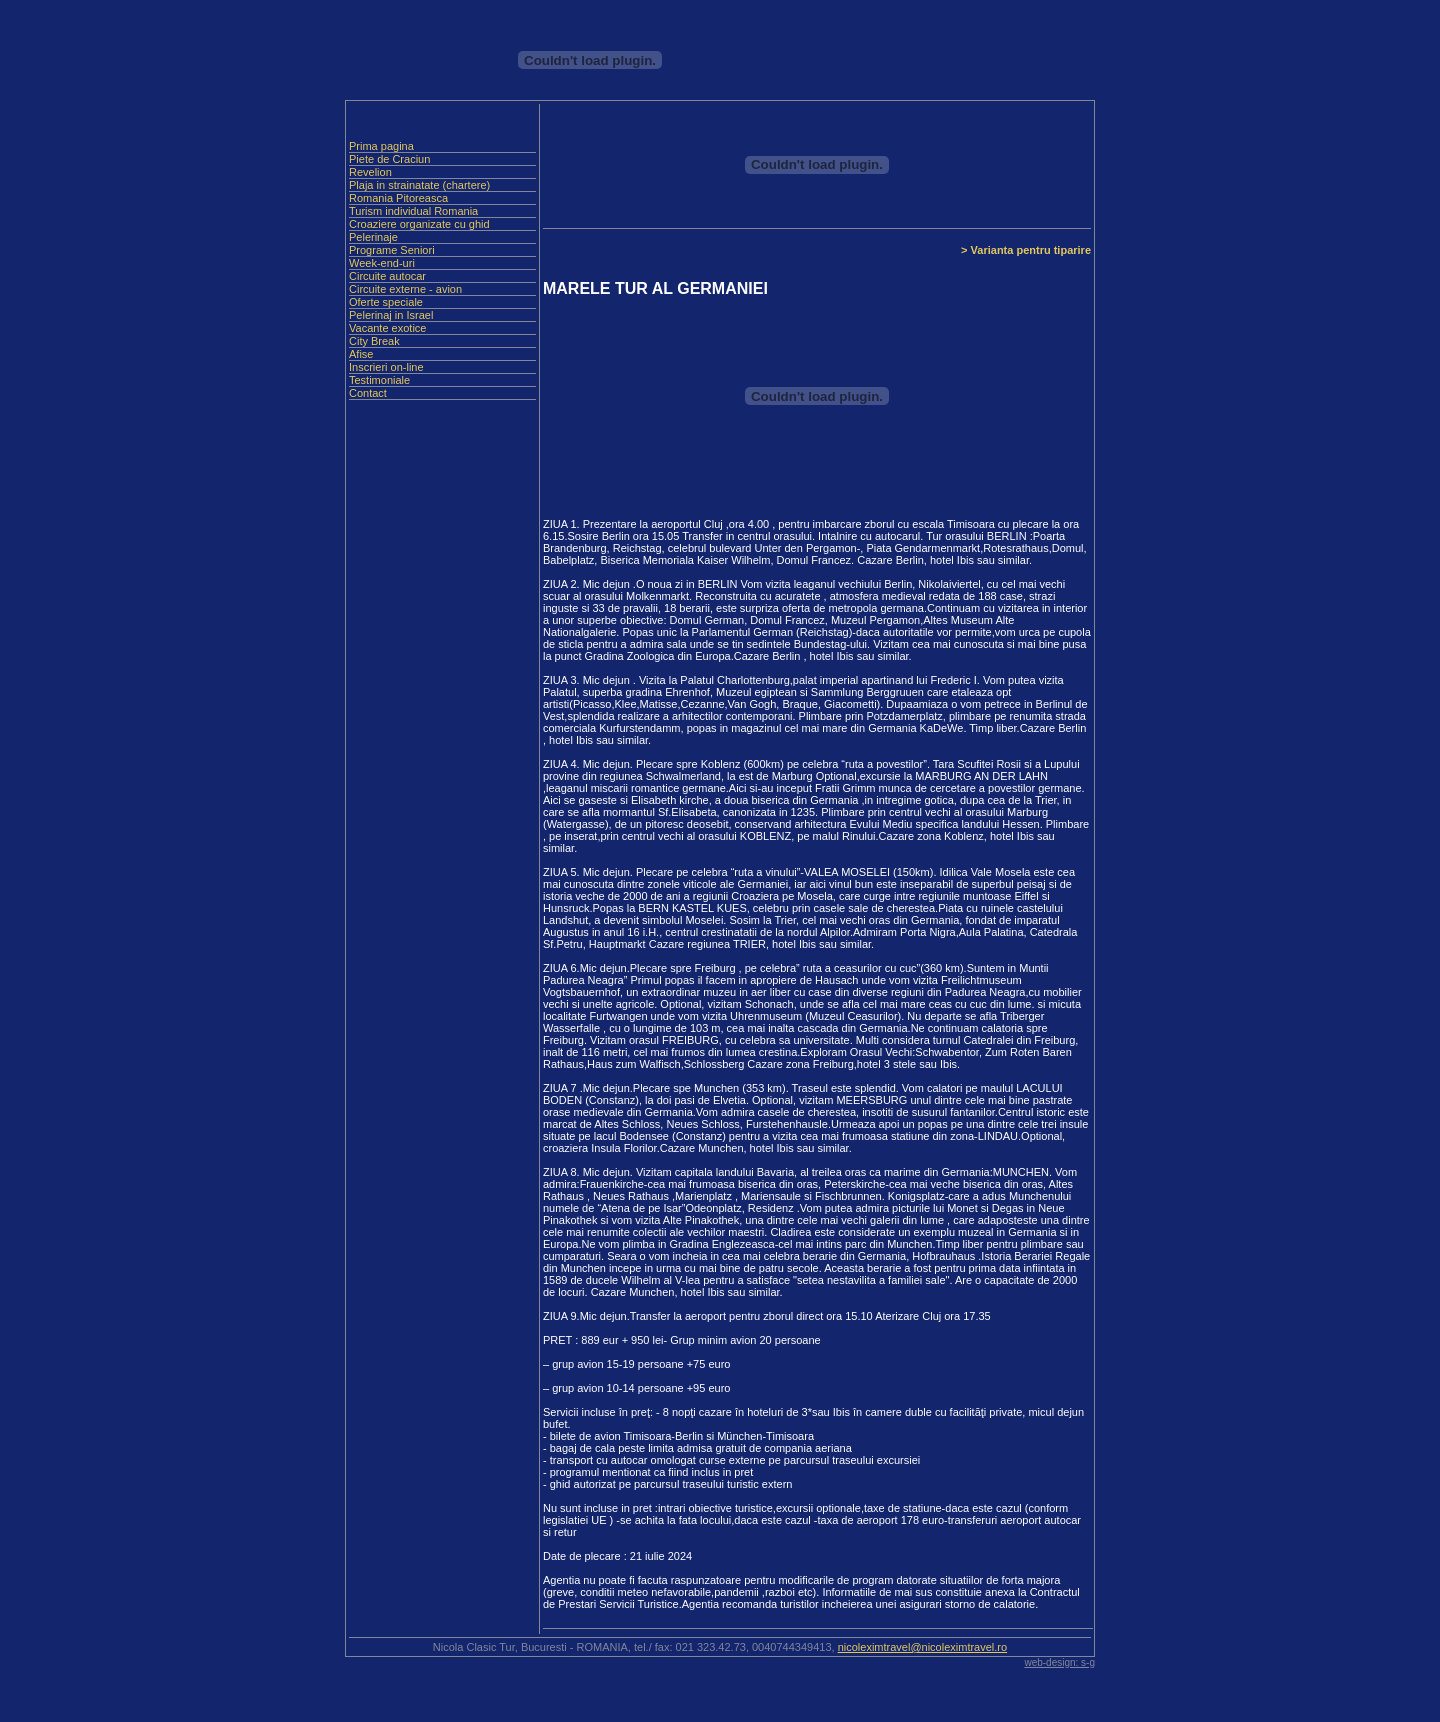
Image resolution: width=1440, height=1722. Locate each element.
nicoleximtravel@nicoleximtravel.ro (923, 1647)
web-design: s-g (1059, 1662)
